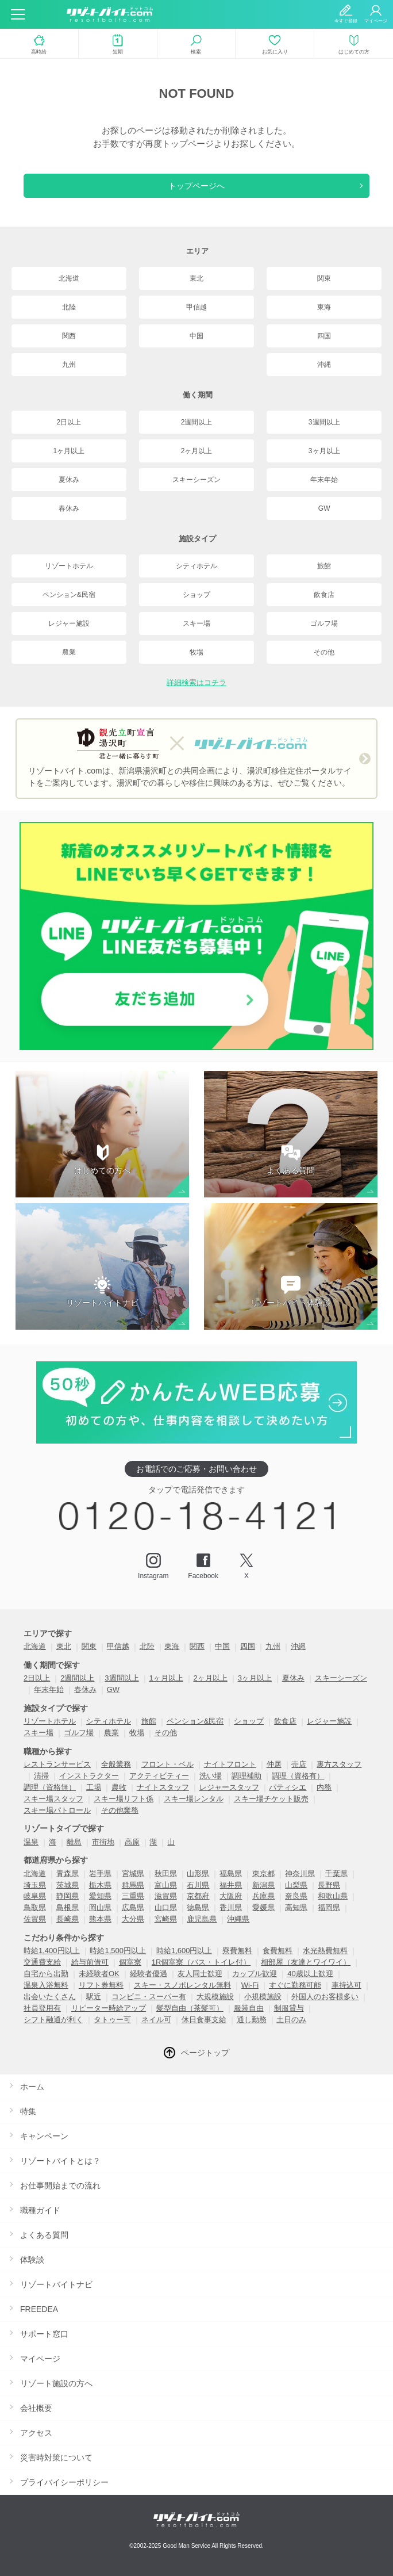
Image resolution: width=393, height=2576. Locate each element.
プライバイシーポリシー (64, 2482)
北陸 (69, 307)
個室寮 (130, 1962)
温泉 (31, 1842)
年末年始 (324, 480)
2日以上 (68, 422)
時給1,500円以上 (118, 1950)
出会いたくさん (50, 1996)
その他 (324, 652)
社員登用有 (42, 2008)
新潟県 (263, 1885)
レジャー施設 (69, 623)
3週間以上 (324, 422)
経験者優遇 (148, 1973)
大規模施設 (215, 1996)
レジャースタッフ (229, 1787)
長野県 (329, 1885)
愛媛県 (263, 1907)
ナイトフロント (230, 1764)
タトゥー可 (112, 2019)
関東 (324, 278)
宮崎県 (166, 1919)
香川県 (230, 1907)
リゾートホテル (69, 566)
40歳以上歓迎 (310, 1973)
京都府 (198, 1896)
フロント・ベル (167, 1764)
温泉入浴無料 (46, 1985)
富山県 (166, 1885)
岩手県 (100, 1873)
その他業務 (119, 1810)
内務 (324, 1787)
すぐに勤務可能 (295, 1985)
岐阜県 (35, 1896)
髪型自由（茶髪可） (190, 2008)
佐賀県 (35, 1919)
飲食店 (324, 595)
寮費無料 (237, 1950)
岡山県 (100, 1907)
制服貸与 (289, 2008)
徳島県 (198, 1907)
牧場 (196, 652)
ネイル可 (156, 2019)
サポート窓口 (44, 2333)
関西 (69, 336)
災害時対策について (56, 2457)
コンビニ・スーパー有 (148, 1996)
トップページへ (196, 185)
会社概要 (36, 2408)
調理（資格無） (50, 1787)
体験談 (32, 2259)
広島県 (133, 1907)
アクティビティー (159, 1775)
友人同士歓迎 (200, 1973)
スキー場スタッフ (53, 1798)
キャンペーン (44, 2136)
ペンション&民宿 (69, 595)
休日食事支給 (204, 2019)
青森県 (67, 1873)
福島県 (230, 1873)
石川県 (198, 1885)
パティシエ (287, 1787)
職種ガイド (40, 2210)
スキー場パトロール (57, 1810)
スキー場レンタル (194, 1798)
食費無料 (277, 1950)
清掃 (41, 1775)
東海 (324, 307)
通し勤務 (252, 2019)
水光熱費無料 (325, 1950)
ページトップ (205, 2052)
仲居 (274, 1764)
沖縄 (324, 365)
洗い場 (210, 1775)
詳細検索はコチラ (196, 682)
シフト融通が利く (53, 2019)
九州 (69, 365)
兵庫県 (263, 1896)
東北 (196, 278)
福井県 (230, 1885)
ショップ (196, 595)
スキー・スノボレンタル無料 (182, 1985)
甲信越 (196, 307)
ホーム (32, 2086)
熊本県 (100, 1919)
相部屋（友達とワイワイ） (305, 1962)
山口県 (166, 1907)
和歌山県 (333, 1896)
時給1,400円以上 (52, 1950)
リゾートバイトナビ (56, 2284)
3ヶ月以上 (324, 451)
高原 (132, 1842)
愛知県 (100, 1896)
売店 (298, 1764)
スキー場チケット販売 (271, 1798)
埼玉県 (35, 1885)
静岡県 (67, 1896)
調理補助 (246, 1775)
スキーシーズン (196, 480)
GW (324, 508)
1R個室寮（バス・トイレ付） (201, 1962)
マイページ (40, 2358)
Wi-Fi (250, 1985)
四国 (324, 336)
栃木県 (100, 1885)
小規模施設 (263, 1996)
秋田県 (166, 1873)
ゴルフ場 (324, 623)
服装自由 (249, 2008)
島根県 (67, 1907)
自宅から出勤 (46, 1973)
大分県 (133, 1919)
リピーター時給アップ (108, 2008)
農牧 (118, 1787)
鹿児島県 (202, 1919)
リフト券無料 (101, 1985)
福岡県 (329, 1907)
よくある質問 (44, 2235)
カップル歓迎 (254, 1973)
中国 (196, 336)
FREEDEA (39, 2309)
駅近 (93, 1996)
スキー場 (196, 623)
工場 (93, 1787)
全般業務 (116, 1764)
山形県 (198, 1873)
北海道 (69, 278)
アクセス (36, 2432)
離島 (74, 1842)
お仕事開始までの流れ (60, 2185)
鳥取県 (35, 1907)
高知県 (296, 1907)
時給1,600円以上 (184, 1950)
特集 (28, 2111)
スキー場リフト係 (123, 1798)
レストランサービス (57, 1764)
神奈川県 (300, 1873)
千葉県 (336, 1873)
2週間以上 (197, 422)
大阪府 (230, 1896)
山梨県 (296, 1885)
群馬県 (133, 1885)
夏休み (69, 480)
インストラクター (89, 1775)
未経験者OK (99, 1973)
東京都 (263, 1873)
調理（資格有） (298, 1775)
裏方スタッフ (339, 1764)
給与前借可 (90, 1962)
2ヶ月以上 (197, 451)
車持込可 (346, 1985)
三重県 (133, 1896)
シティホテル (196, 566)
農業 (69, 652)
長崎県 (67, 1919)
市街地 (103, 1842)
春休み (69, 508)
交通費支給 (42, 1962)
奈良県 (296, 1896)
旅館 (324, 566)
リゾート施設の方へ (56, 2383)
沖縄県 (238, 1919)
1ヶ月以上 (68, 451)
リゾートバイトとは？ (60, 2160)
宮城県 (133, 1873)
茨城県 (67, 1885)
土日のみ (291, 2019)
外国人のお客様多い (325, 1996)
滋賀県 (166, 1896)
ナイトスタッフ (163, 1787)
